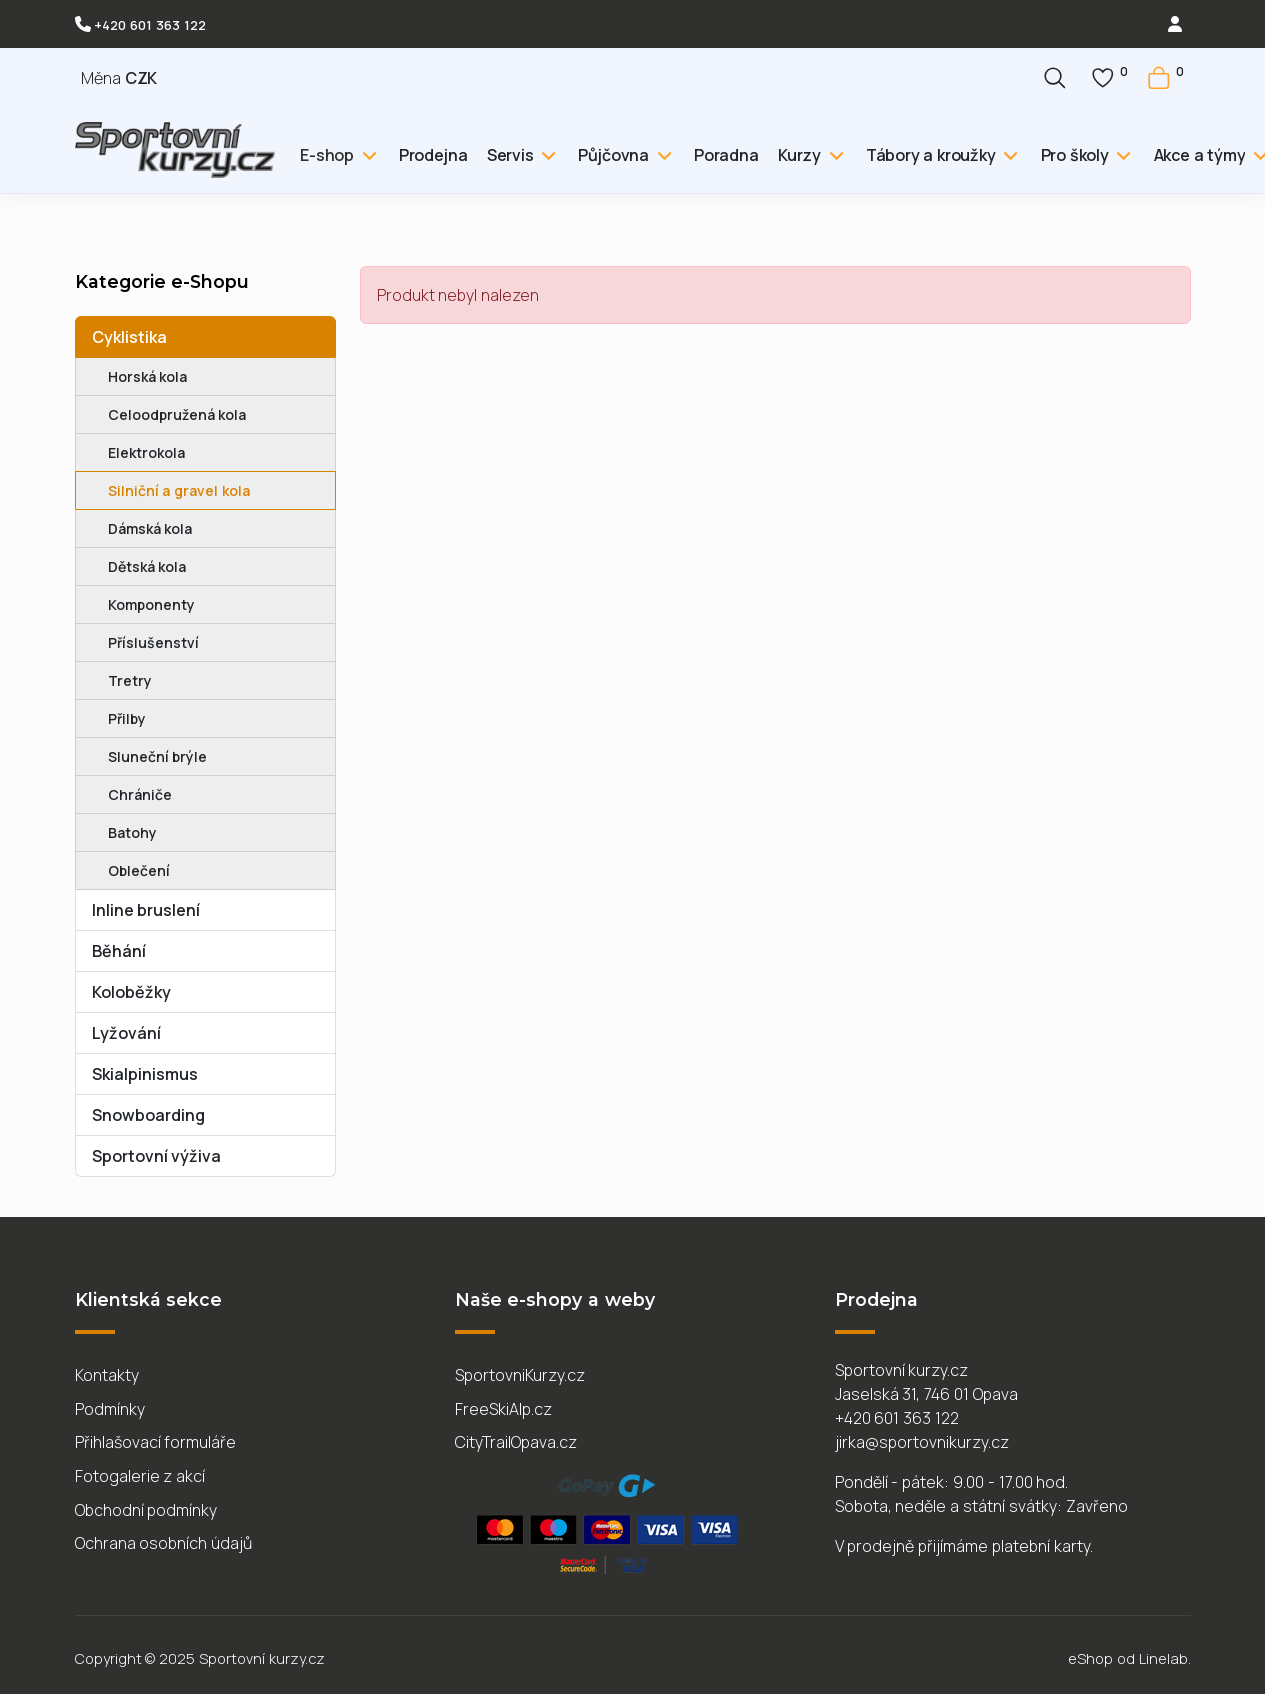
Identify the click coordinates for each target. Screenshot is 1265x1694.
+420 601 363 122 (149, 25)
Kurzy (799, 155)
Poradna (726, 155)
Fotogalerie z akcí (140, 1476)
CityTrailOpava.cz (516, 1442)
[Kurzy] (833, 154)
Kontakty (107, 1375)
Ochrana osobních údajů (164, 1543)
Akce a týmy (1200, 155)
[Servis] (546, 154)
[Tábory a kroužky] (1008, 154)
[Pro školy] (1121, 154)
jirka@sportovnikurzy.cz (922, 1442)
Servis (510, 155)
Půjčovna (613, 155)
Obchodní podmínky (146, 1510)
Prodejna (433, 155)
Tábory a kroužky (931, 155)
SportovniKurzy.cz (520, 1375)
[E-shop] (366, 154)
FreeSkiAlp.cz (503, 1409)
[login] (1175, 24)
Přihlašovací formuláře (156, 1442)
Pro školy (1075, 155)
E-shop (327, 155)
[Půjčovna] (661, 154)
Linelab (1163, 1658)
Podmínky (110, 1409)
